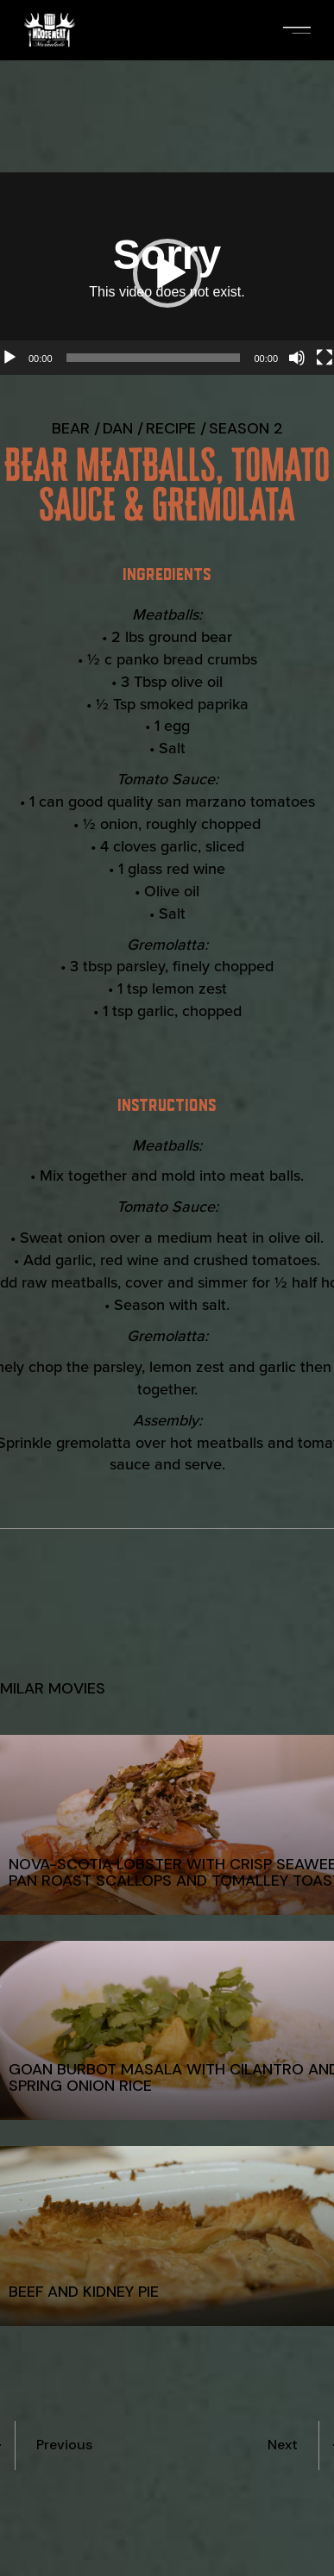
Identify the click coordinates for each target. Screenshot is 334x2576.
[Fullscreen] (324, 357)
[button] (167, 273)
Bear (71, 428)
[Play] (9, 357)
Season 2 (246, 428)
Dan (118, 428)
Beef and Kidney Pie (84, 2291)
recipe (171, 428)
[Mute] (297, 357)
